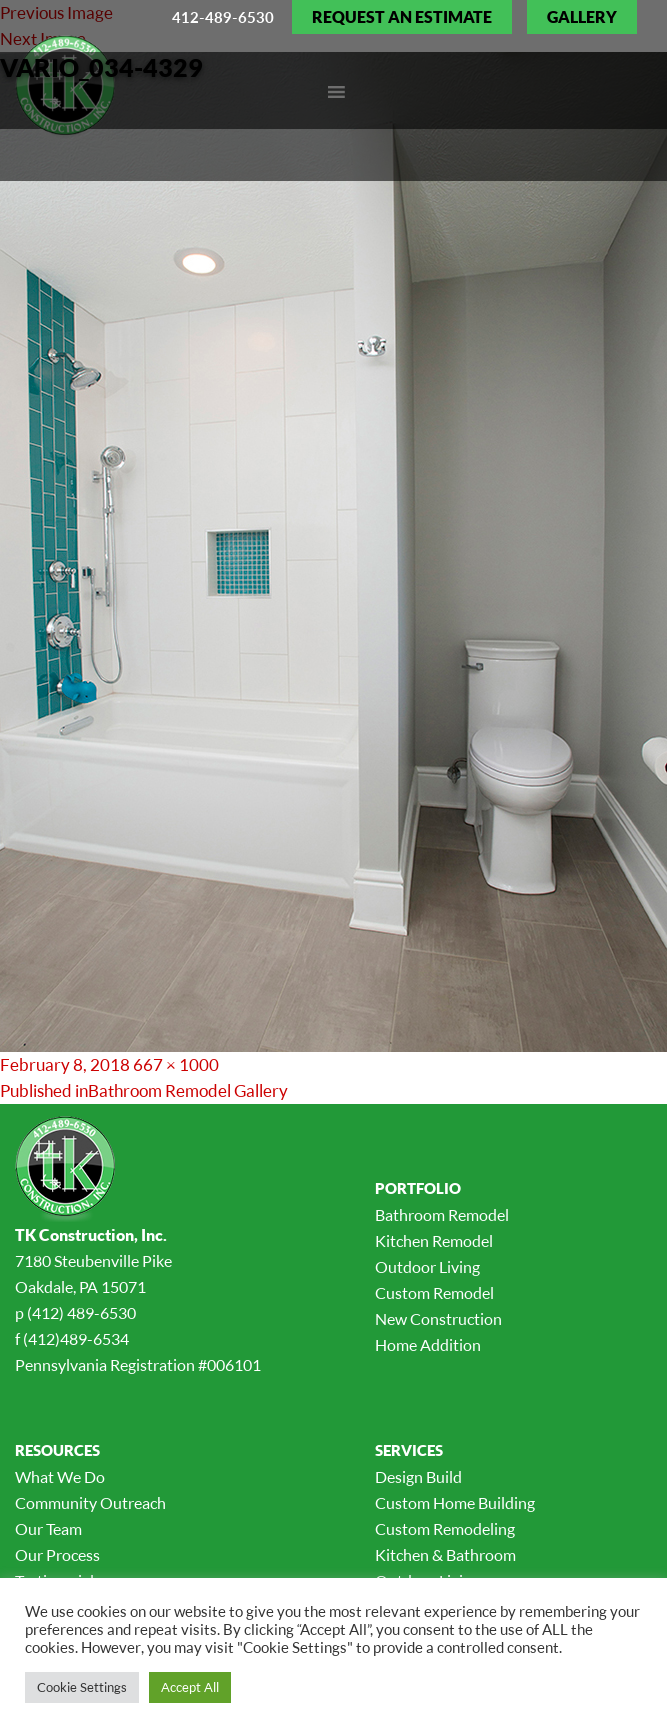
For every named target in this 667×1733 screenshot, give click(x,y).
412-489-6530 (223, 17)
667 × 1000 (176, 1064)
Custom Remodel (434, 1293)
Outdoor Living (427, 1267)
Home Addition (428, 1345)
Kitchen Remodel (434, 1241)
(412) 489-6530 (81, 1313)
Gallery (582, 17)
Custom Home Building (455, 1503)
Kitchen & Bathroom (445, 1555)
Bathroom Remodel (442, 1215)
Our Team (48, 1529)
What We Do (60, 1477)
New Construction (438, 1319)
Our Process (57, 1555)
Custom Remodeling (445, 1529)
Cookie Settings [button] (82, 1687)
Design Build (418, 1477)
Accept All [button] (190, 1687)
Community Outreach (90, 1503)
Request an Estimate (402, 17)
